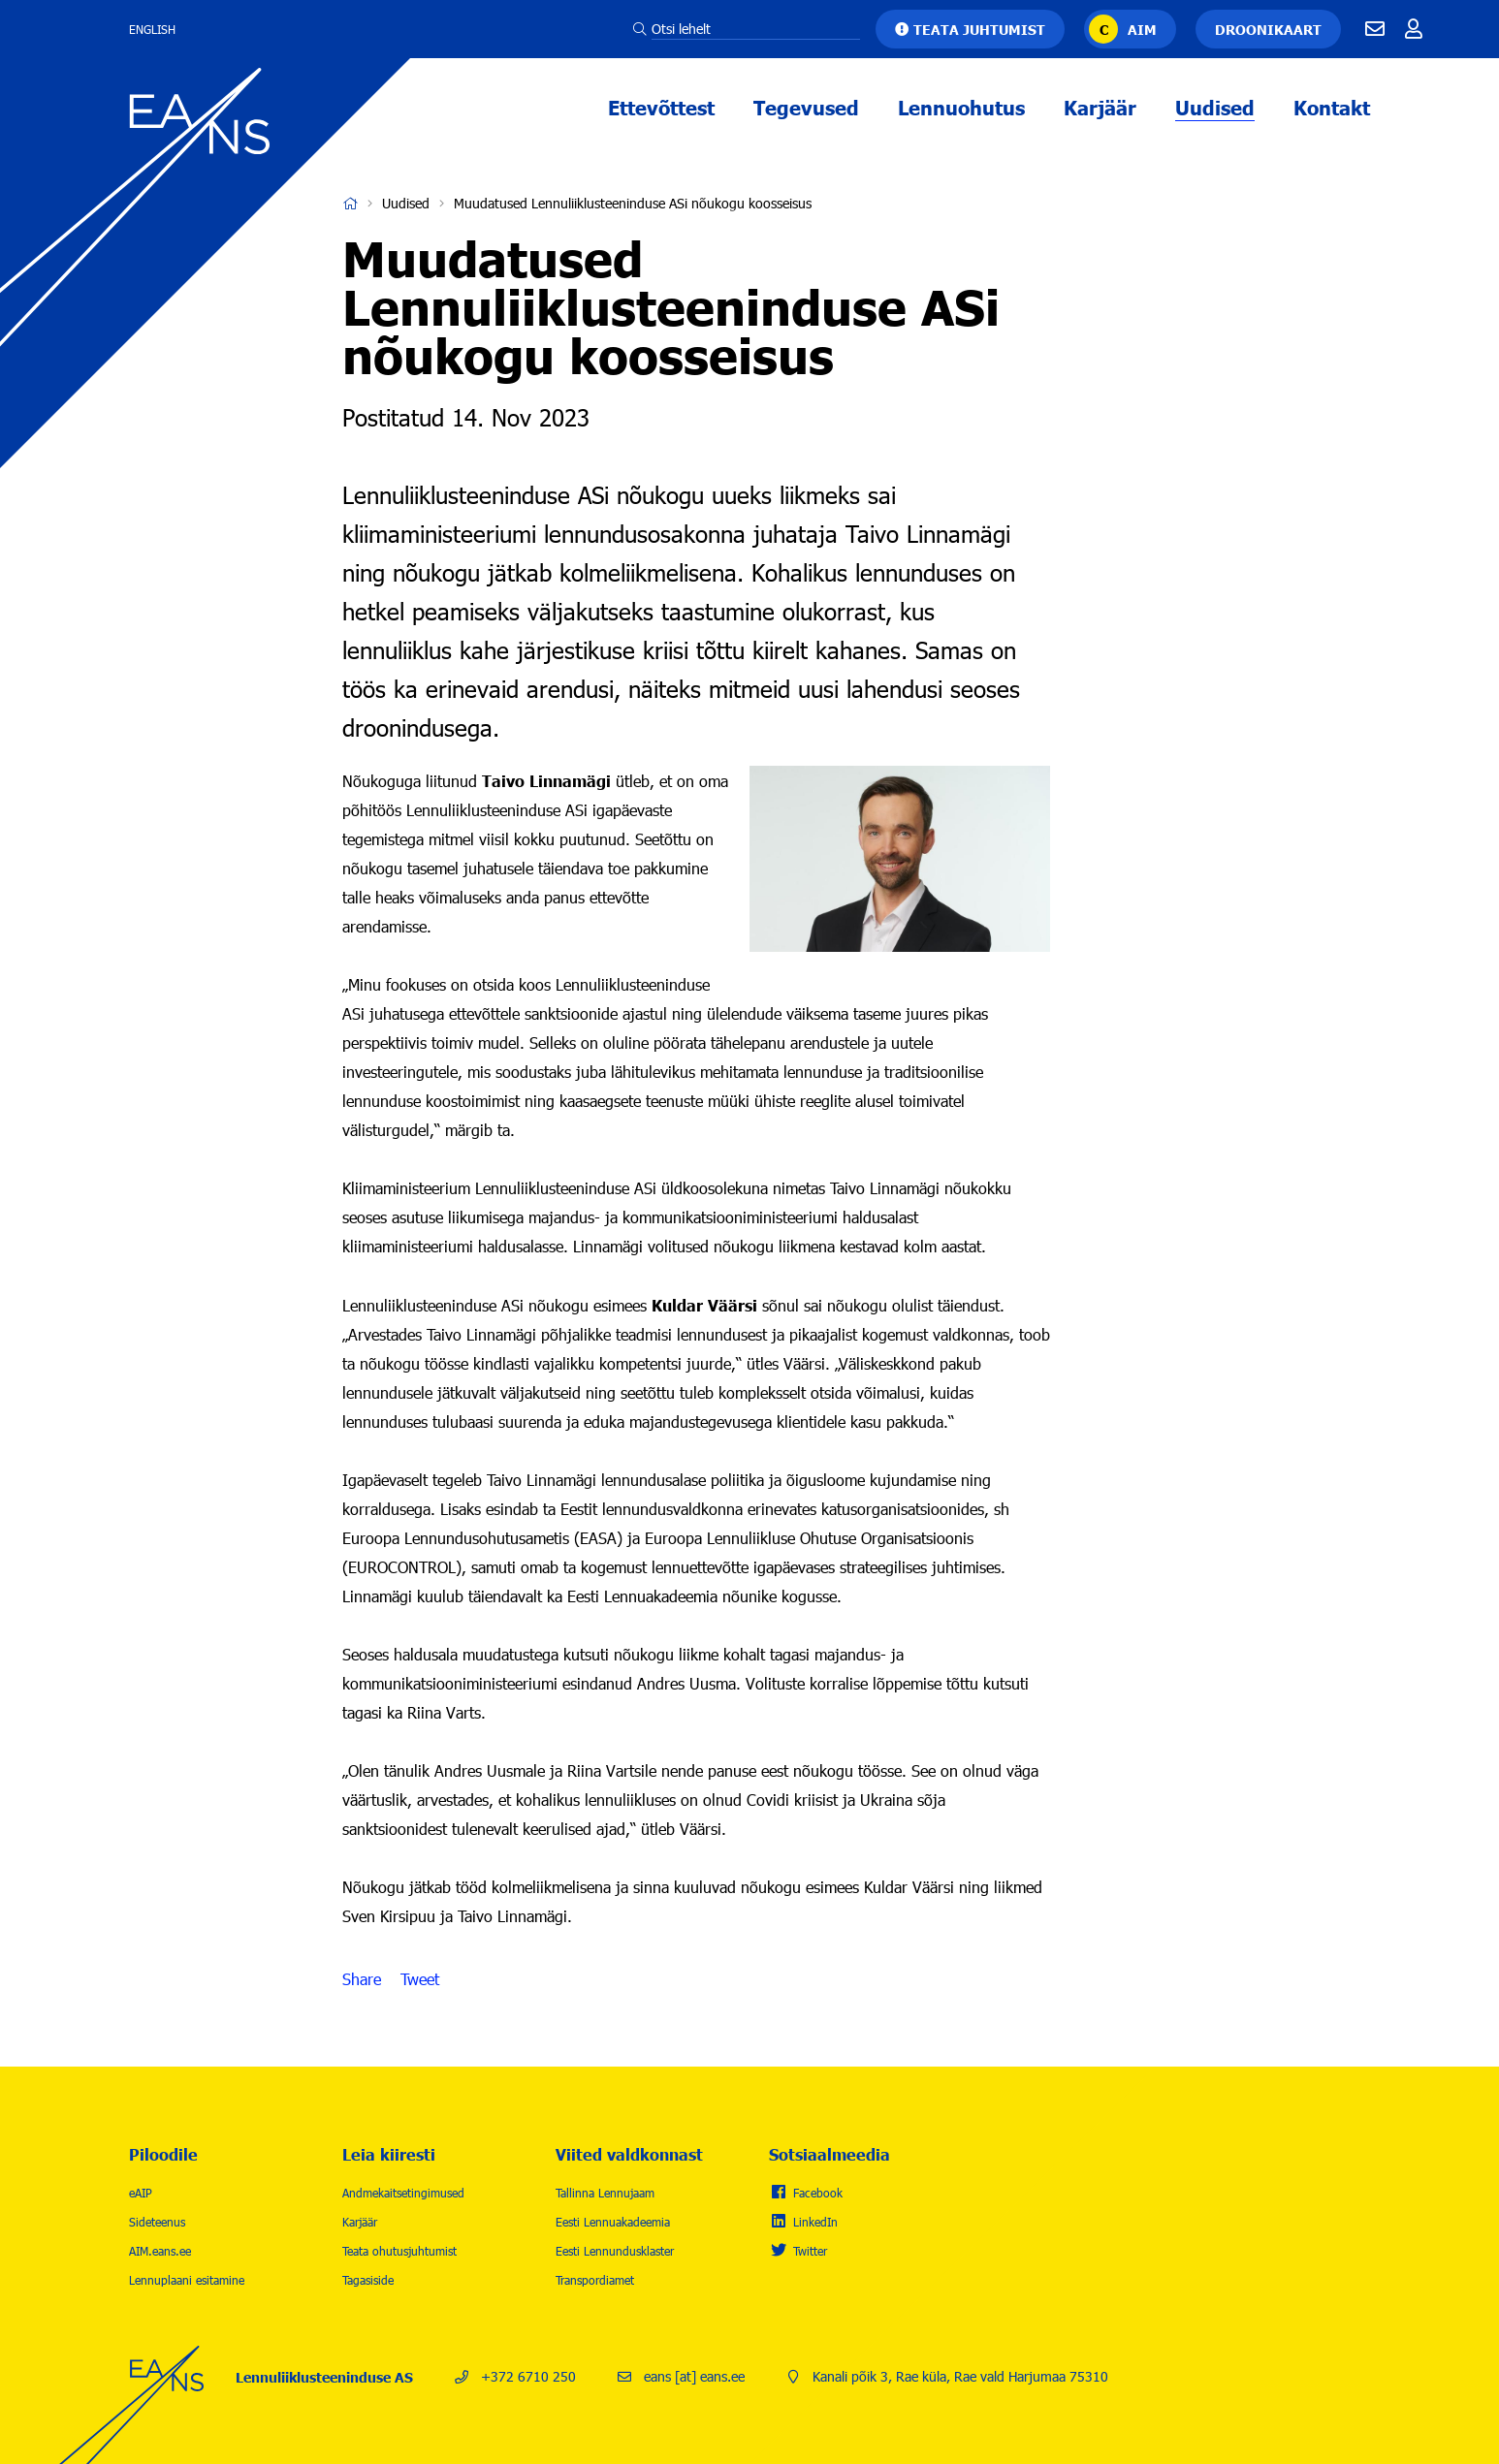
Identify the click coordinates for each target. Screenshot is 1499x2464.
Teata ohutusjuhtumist (399, 2251)
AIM (1142, 29)
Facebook (818, 2192)
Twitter (810, 2251)
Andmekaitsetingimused (403, 2192)
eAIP (140, 2192)
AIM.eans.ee (160, 2251)
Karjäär (1100, 106)
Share (361, 1979)
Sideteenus (157, 2221)
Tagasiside (368, 2280)
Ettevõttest (661, 106)
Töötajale (1413, 29)
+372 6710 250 (528, 2376)
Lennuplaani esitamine (186, 2280)
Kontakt (1331, 106)
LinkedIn (815, 2221)
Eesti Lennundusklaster (615, 2251)
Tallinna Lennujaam (605, 2192)
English (152, 29)
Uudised (1215, 106)
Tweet (419, 1979)
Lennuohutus (961, 106)
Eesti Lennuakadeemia (613, 2221)
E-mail (1374, 29)
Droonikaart (1268, 29)
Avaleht (350, 203)
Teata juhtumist (979, 29)
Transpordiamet (595, 2280)
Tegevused (806, 106)
